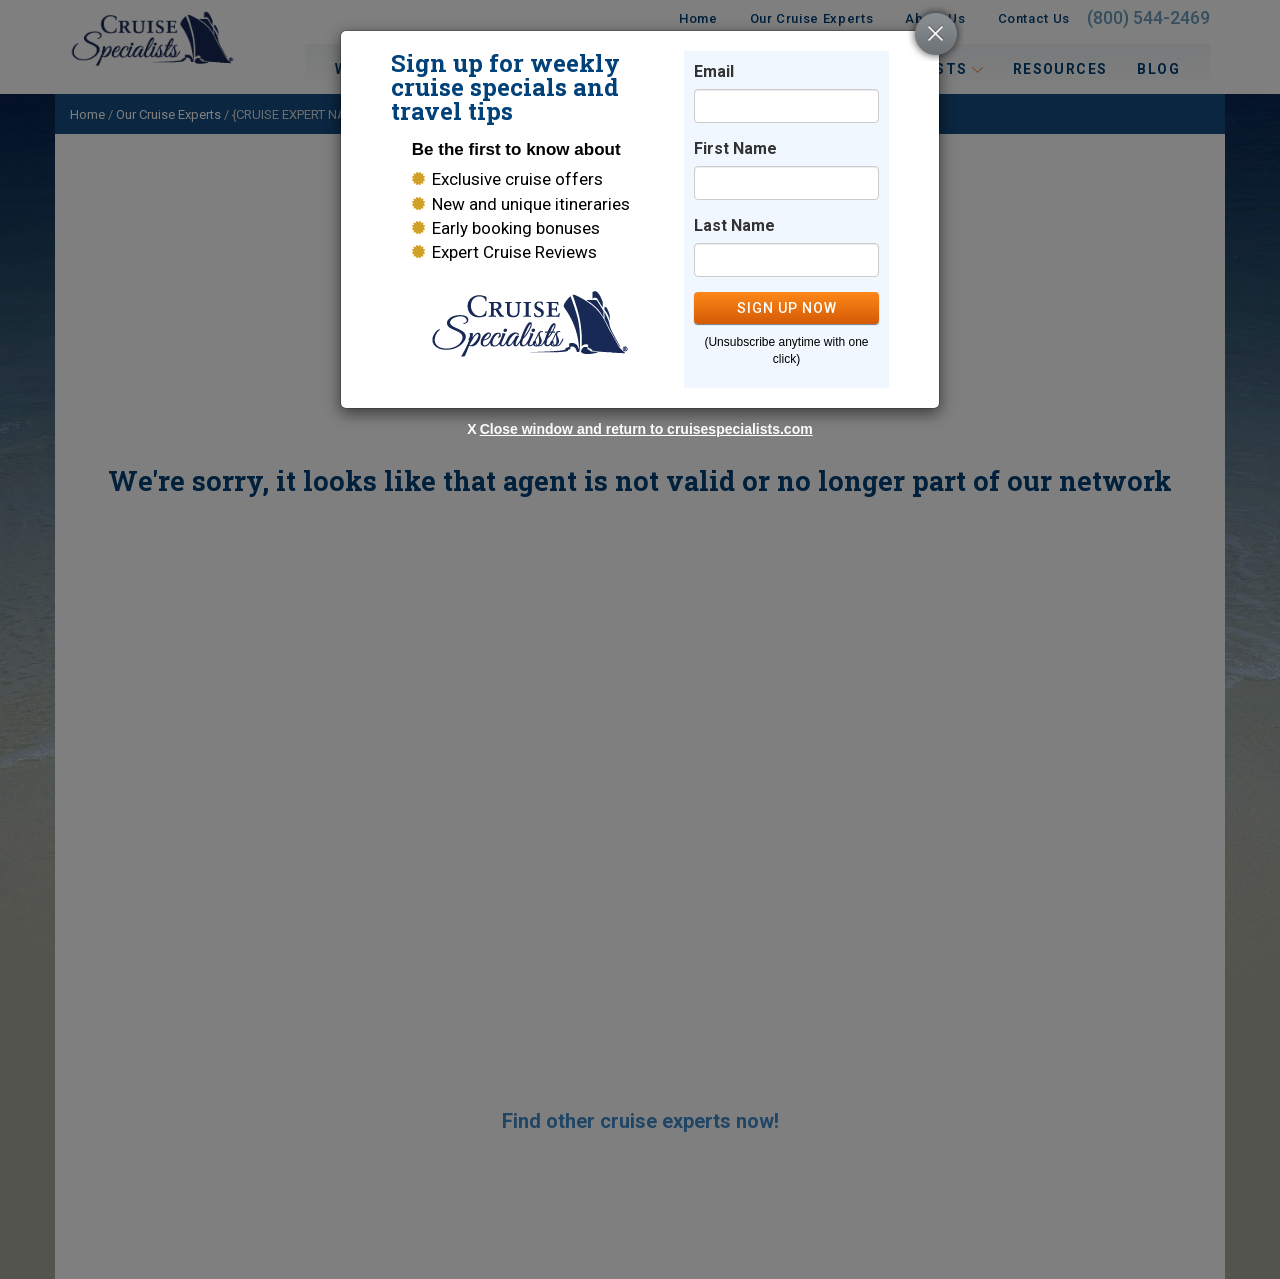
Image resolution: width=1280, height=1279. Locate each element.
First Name (735, 148)
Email (714, 71)
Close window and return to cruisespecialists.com (646, 429)
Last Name (734, 225)
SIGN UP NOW (787, 308)
